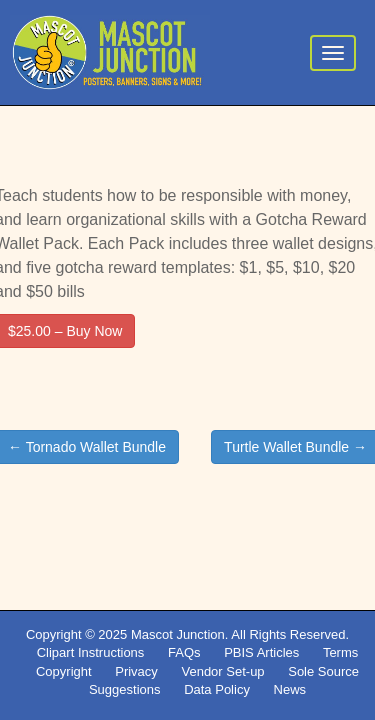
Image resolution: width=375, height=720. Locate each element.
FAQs (184, 652)
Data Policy (217, 689)
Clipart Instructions (91, 652)
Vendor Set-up (222, 671)
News (290, 689)
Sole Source (323, 671)
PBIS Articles (261, 652)
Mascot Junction (178, 634)
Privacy (136, 671)
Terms (340, 652)
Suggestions (125, 689)
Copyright (64, 671)
